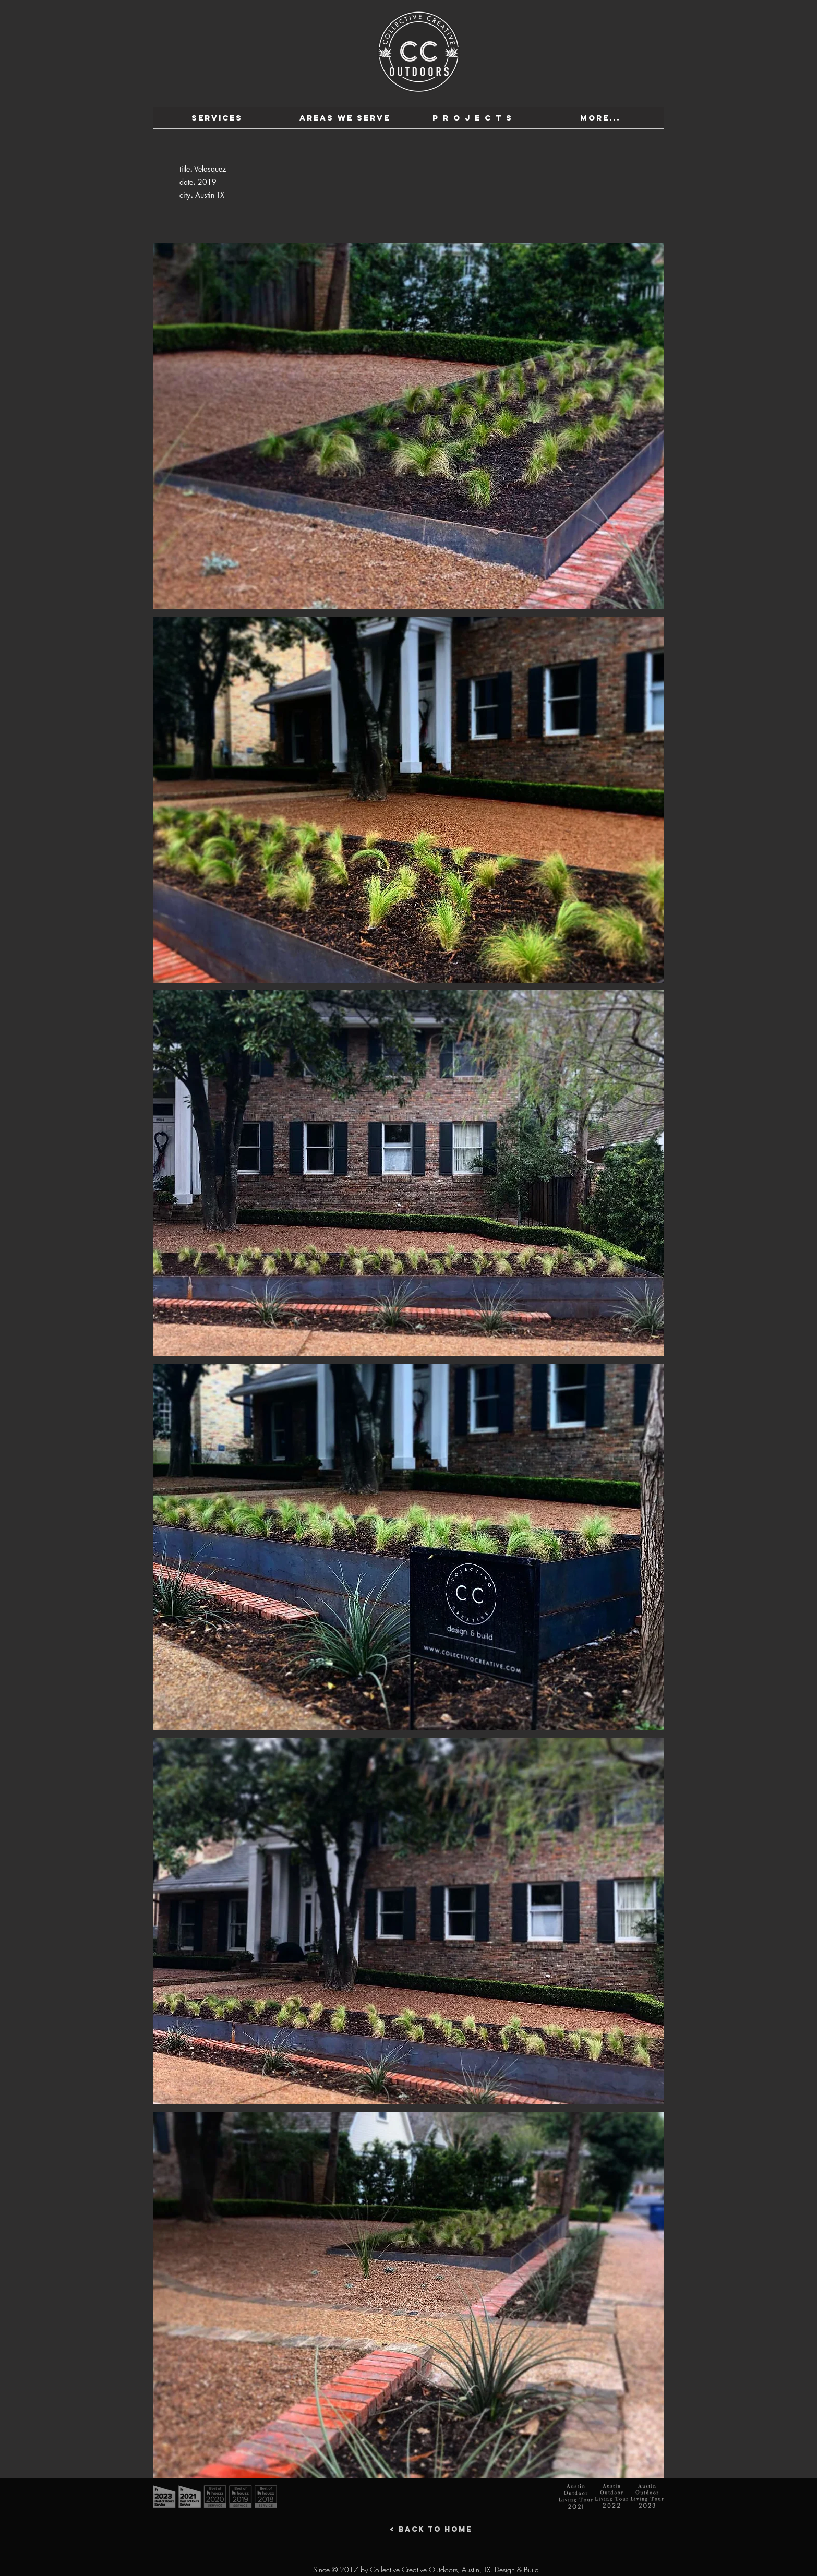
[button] (344, 117)
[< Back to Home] (431, 2530)
